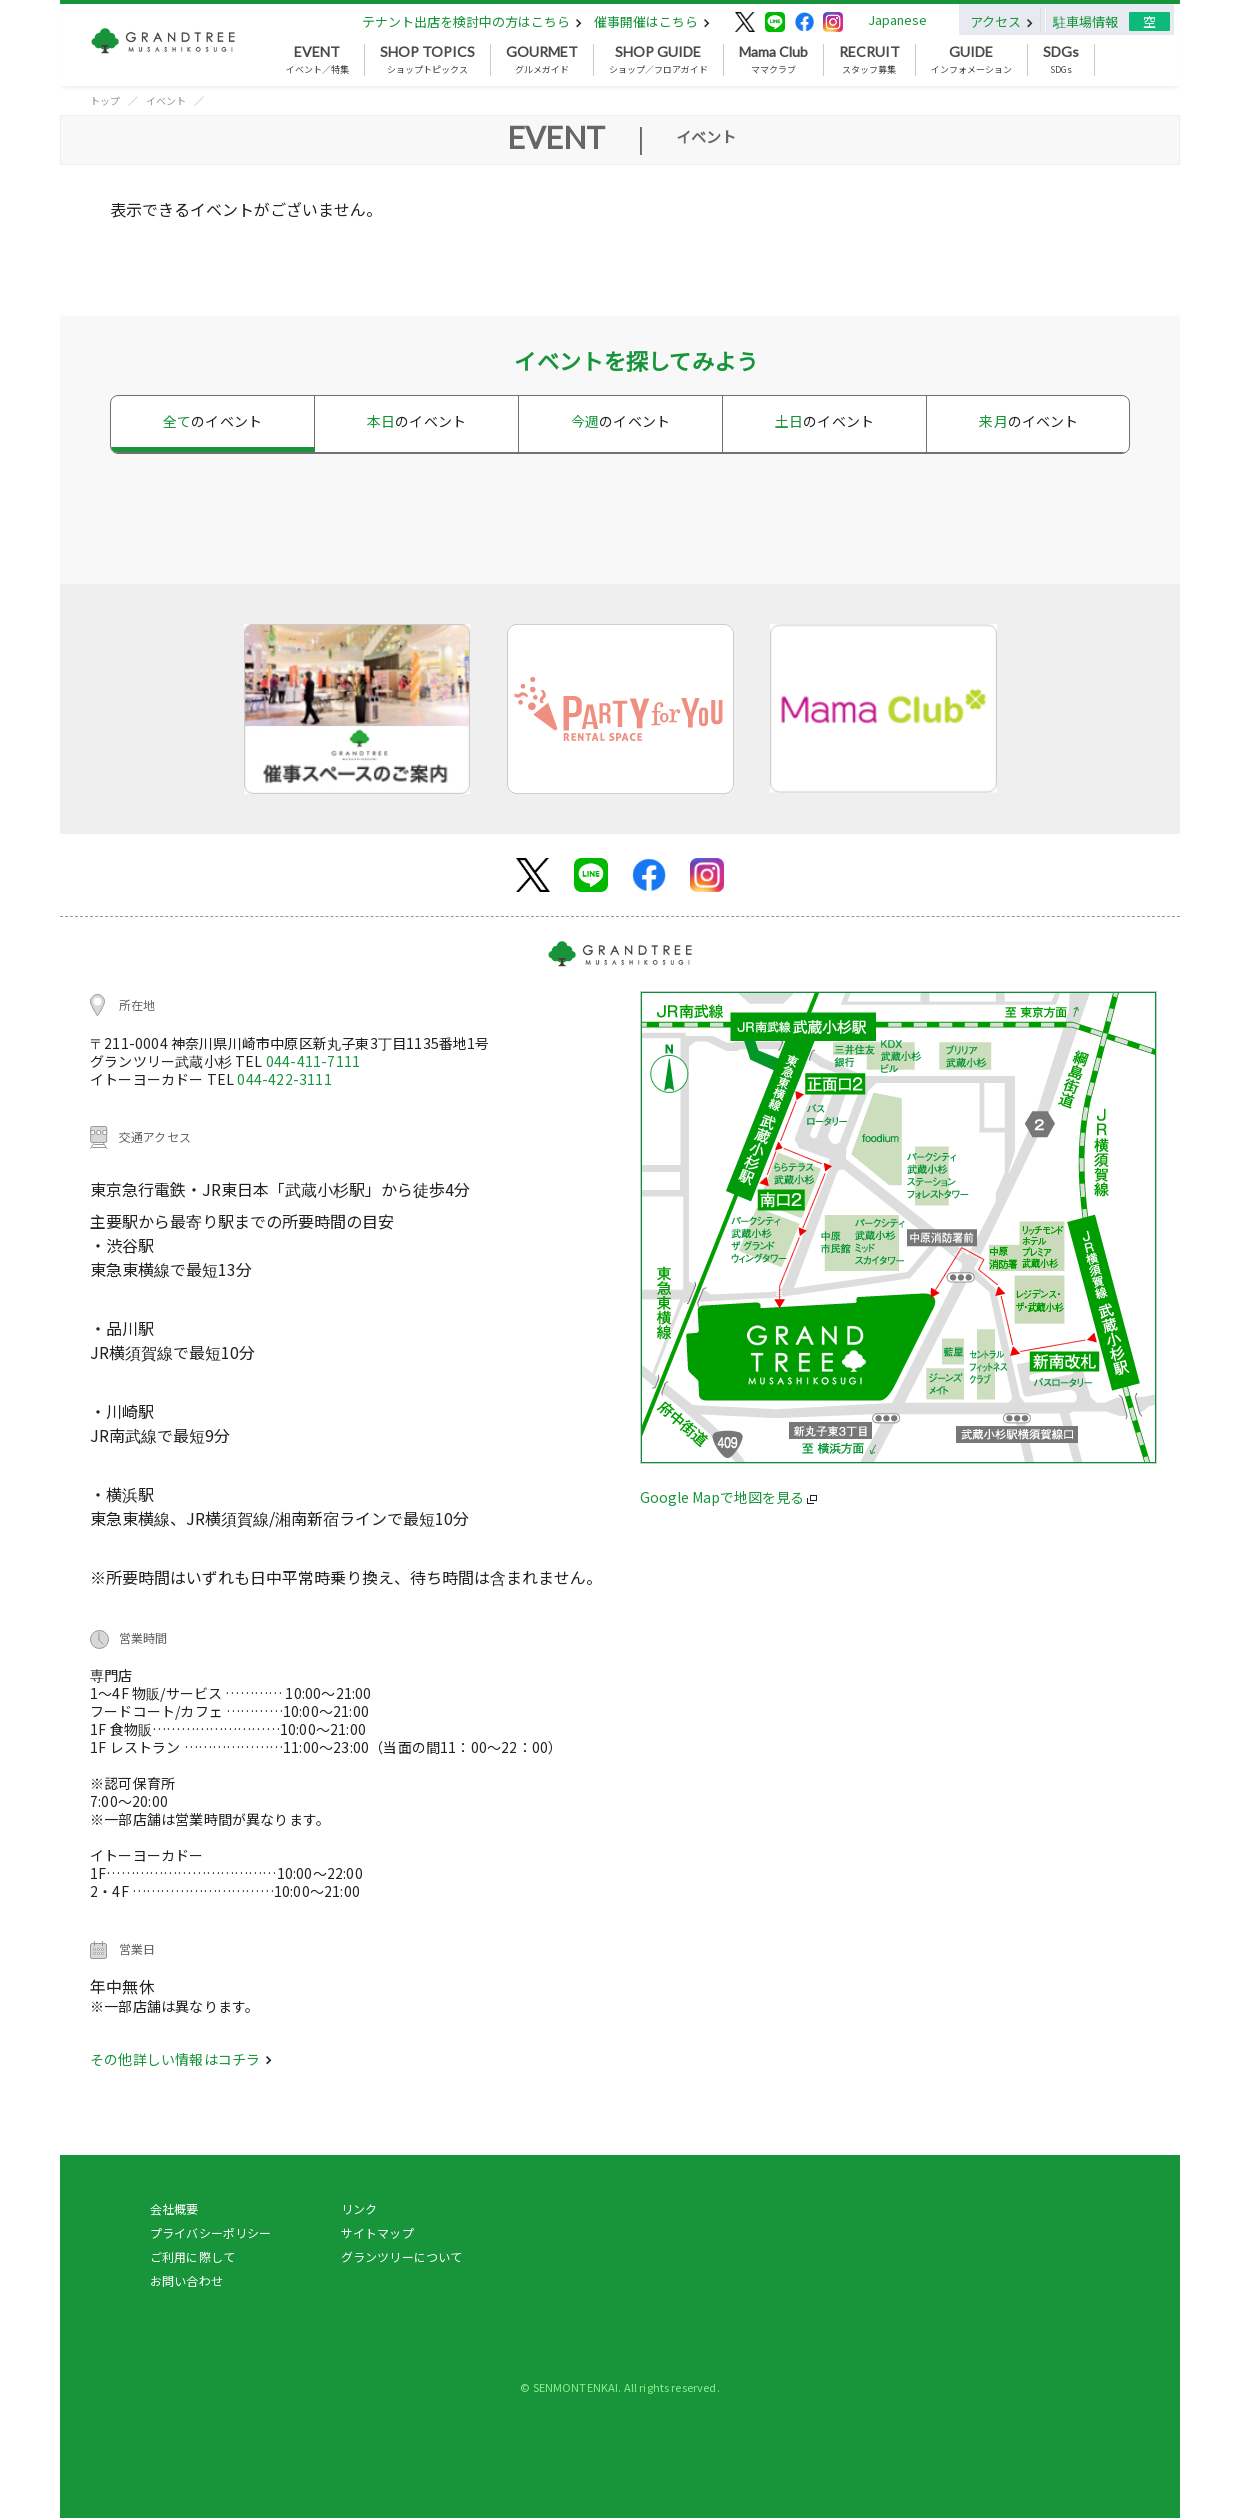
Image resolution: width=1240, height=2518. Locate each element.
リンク (359, 2208)
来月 (1028, 421)
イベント (166, 100)
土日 (824, 421)
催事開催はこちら (652, 21)
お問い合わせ (186, 2280)
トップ (105, 100)
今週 (620, 421)
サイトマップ (377, 2232)
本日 (416, 421)
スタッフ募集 (869, 60)
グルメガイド (542, 60)
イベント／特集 (317, 60)
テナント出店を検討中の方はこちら (472, 21)
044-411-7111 (313, 1061)
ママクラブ (773, 60)
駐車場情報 (1085, 21)
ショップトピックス (427, 60)
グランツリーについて (402, 2256)
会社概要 (174, 2208)
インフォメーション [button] (971, 60)
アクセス (1001, 21)
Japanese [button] (897, 19)
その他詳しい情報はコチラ (181, 2059)
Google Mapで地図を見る (728, 1497)
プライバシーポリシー (211, 2232)
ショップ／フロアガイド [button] (658, 60)
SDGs (1061, 60)
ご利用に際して (192, 2256)
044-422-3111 (284, 1079)
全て (212, 421)
